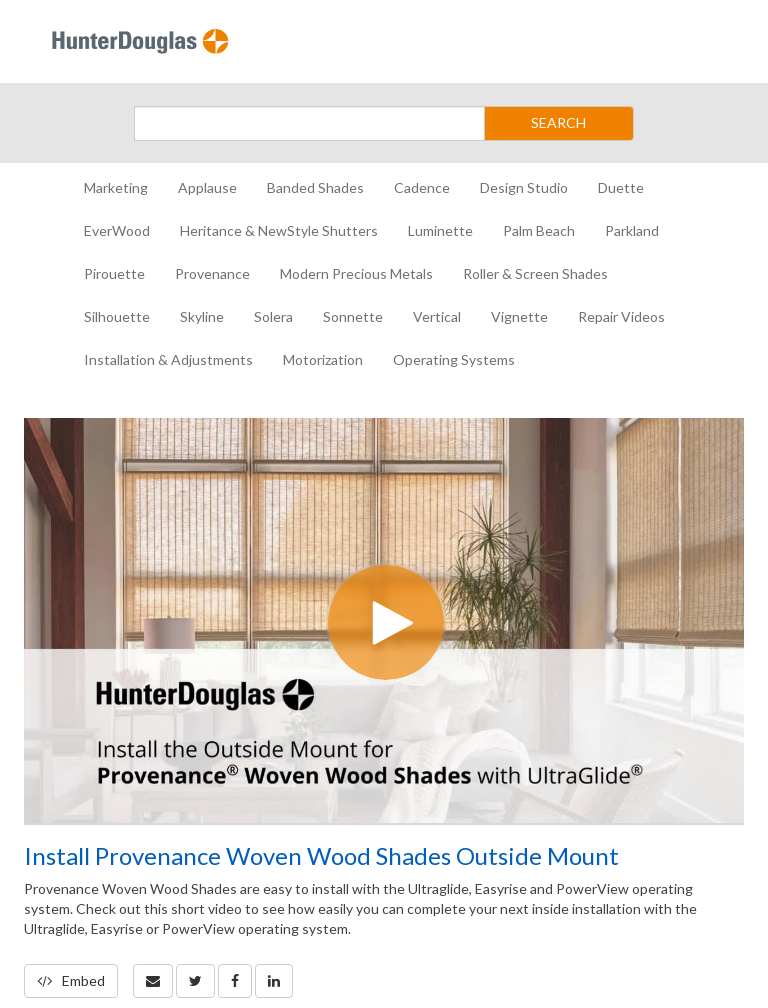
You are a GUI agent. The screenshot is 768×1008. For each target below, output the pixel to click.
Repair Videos (621, 316)
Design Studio (524, 187)
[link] (195, 981)
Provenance (212, 273)
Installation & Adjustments (168, 359)
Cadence (422, 187)
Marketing (116, 187)
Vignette (519, 316)
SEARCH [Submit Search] (558, 122)
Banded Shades (315, 187)
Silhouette (117, 316)
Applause (207, 187)
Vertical (437, 316)
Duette (621, 187)
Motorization (323, 359)
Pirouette (114, 273)
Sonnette (353, 316)
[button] (153, 981)
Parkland (632, 230)
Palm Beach (539, 230)
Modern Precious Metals (356, 273)
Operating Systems (454, 359)
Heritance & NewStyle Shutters (279, 230)
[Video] (384, 620)
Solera (273, 316)
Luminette (440, 230)
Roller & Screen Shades (535, 273)
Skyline (202, 316)
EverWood (117, 230)
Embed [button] (71, 980)
